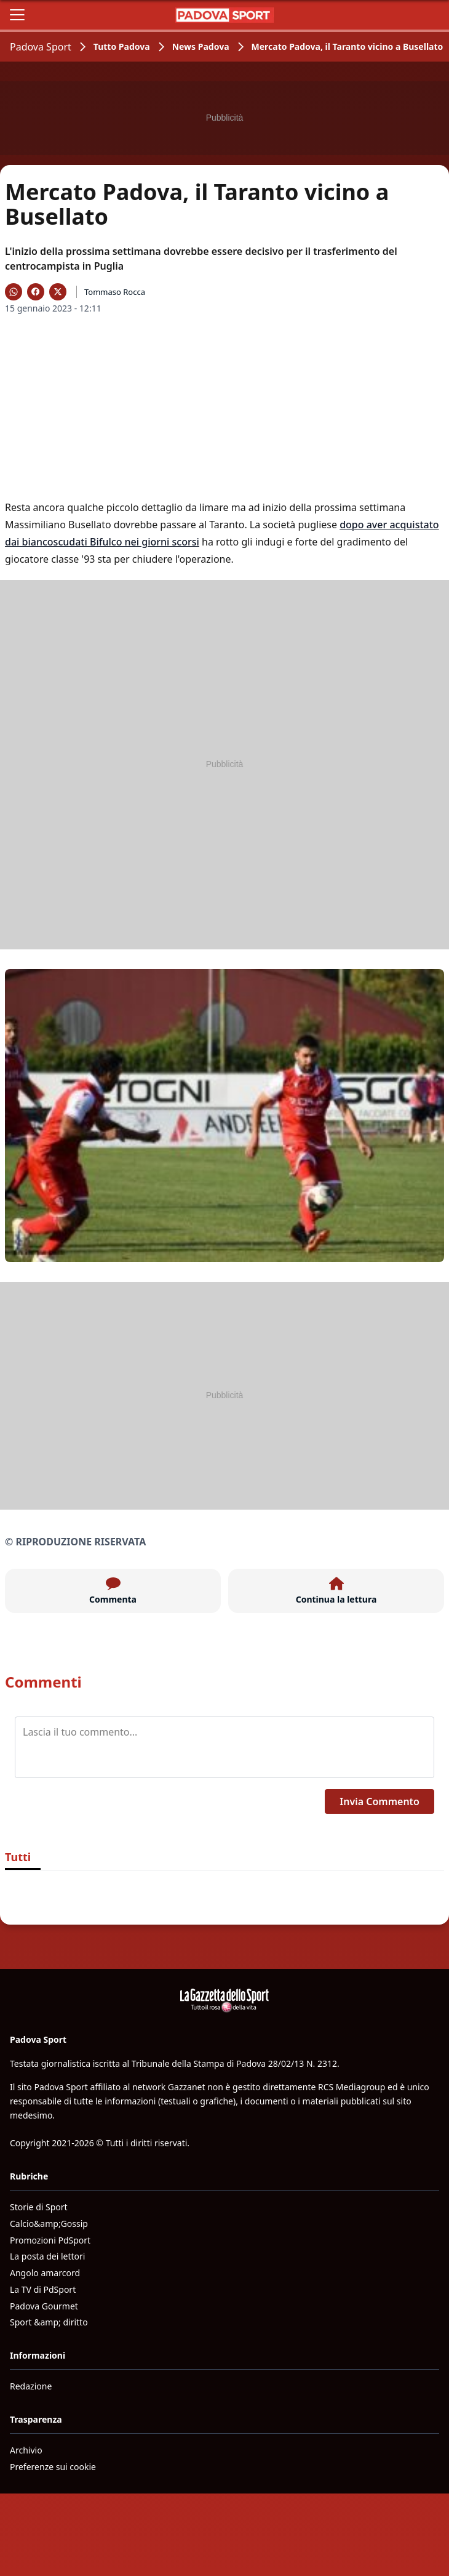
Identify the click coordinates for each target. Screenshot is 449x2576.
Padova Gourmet (44, 2306)
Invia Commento (379, 1801)
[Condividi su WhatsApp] (13, 291)
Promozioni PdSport (50, 2240)
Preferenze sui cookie (53, 2467)
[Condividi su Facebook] (35, 291)
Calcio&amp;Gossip (49, 2223)
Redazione (31, 2386)
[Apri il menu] (17, 14)
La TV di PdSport (43, 2289)
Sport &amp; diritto (49, 2322)
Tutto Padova (121, 46)
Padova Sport (40, 47)
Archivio (26, 2450)
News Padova (200, 46)
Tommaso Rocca (114, 291)
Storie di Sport (39, 2207)
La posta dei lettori (47, 2256)
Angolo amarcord (45, 2273)
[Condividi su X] (57, 291)
